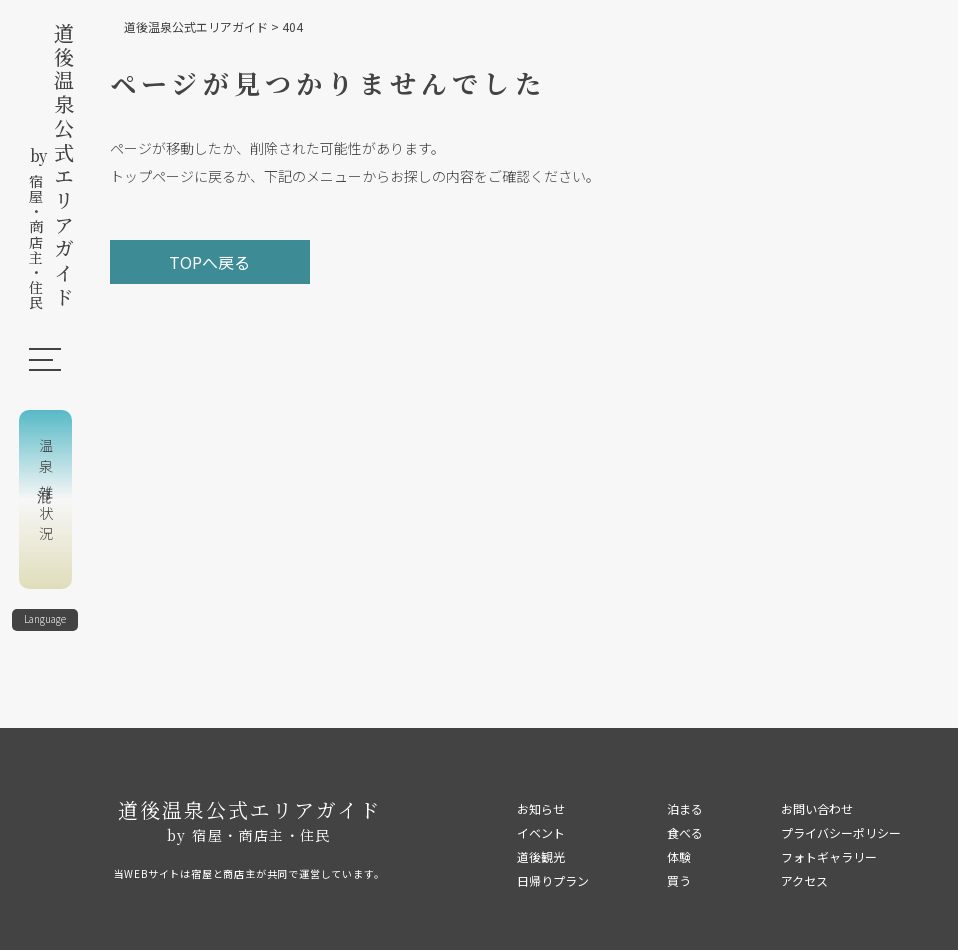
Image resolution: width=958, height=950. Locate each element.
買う (679, 880)
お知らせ (541, 808)
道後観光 (541, 856)
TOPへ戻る (209, 262)
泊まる (685, 808)
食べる (685, 832)
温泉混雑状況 (46, 492)
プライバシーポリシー (841, 832)
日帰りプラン (553, 880)
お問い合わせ (817, 808)
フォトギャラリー (829, 856)
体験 (679, 856)
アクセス (804, 880)
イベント (541, 832)
